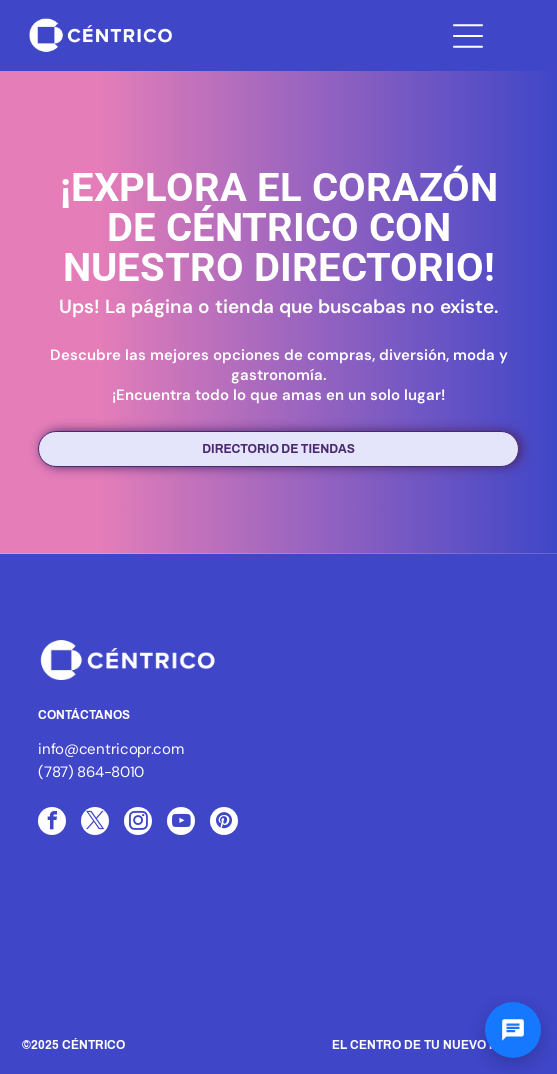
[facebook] (52, 823)
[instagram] (138, 823)
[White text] (224, 902)
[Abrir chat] (513, 1030)
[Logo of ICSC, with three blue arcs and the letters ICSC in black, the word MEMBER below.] (100, 902)
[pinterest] (224, 823)
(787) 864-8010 (91, 772)
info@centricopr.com (110, 749)
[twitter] (95, 823)
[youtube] (181, 823)
